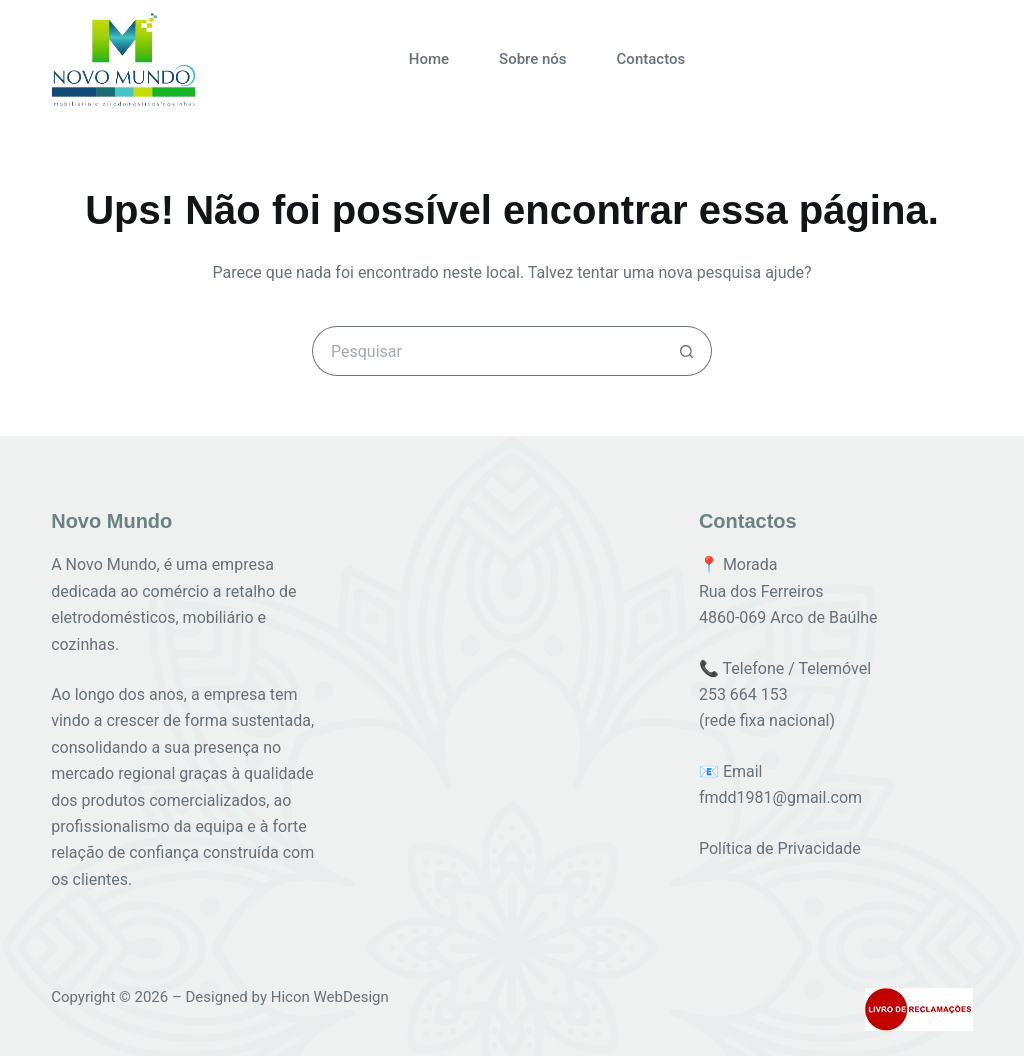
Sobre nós (533, 59)
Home (429, 59)
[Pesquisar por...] (487, 351)
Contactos (651, 59)
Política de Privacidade (780, 848)
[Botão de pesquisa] (687, 351)
